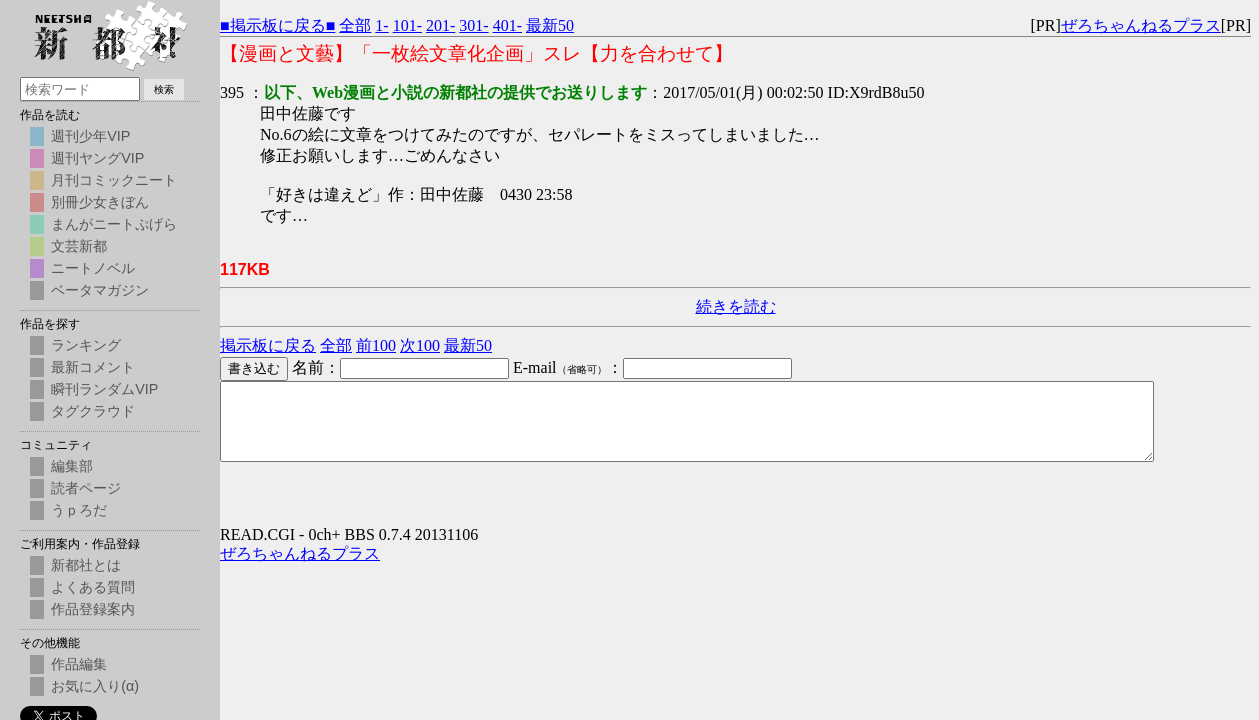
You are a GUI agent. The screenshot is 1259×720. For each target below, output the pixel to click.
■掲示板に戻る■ (277, 25)
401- (507, 25)
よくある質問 (93, 587)
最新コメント (93, 367)
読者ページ (86, 488)
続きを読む (736, 306)
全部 (355, 25)
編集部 (72, 466)
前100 (376, 345)
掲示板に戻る (268, 345)
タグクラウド (93, 411)
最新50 (550, 25)
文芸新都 (79, 246)
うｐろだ (79, 510)
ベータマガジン (100, 290)
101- (407, 25)
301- (473, 25)
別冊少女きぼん (100, 202)
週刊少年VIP (90, 136)
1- (381, 25)
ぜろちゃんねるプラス (1141, 25)
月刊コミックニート (114, 180)
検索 (164, 89)
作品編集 (79, 664)
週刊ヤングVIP (97, 158)
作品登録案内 (93, 609)
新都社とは (86, 565)
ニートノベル (93, 268)
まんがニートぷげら (114, 224)
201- (440, 25)
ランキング (86, 345)
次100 (420, 345)
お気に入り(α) (95, 686)
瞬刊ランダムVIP (104, 389)
